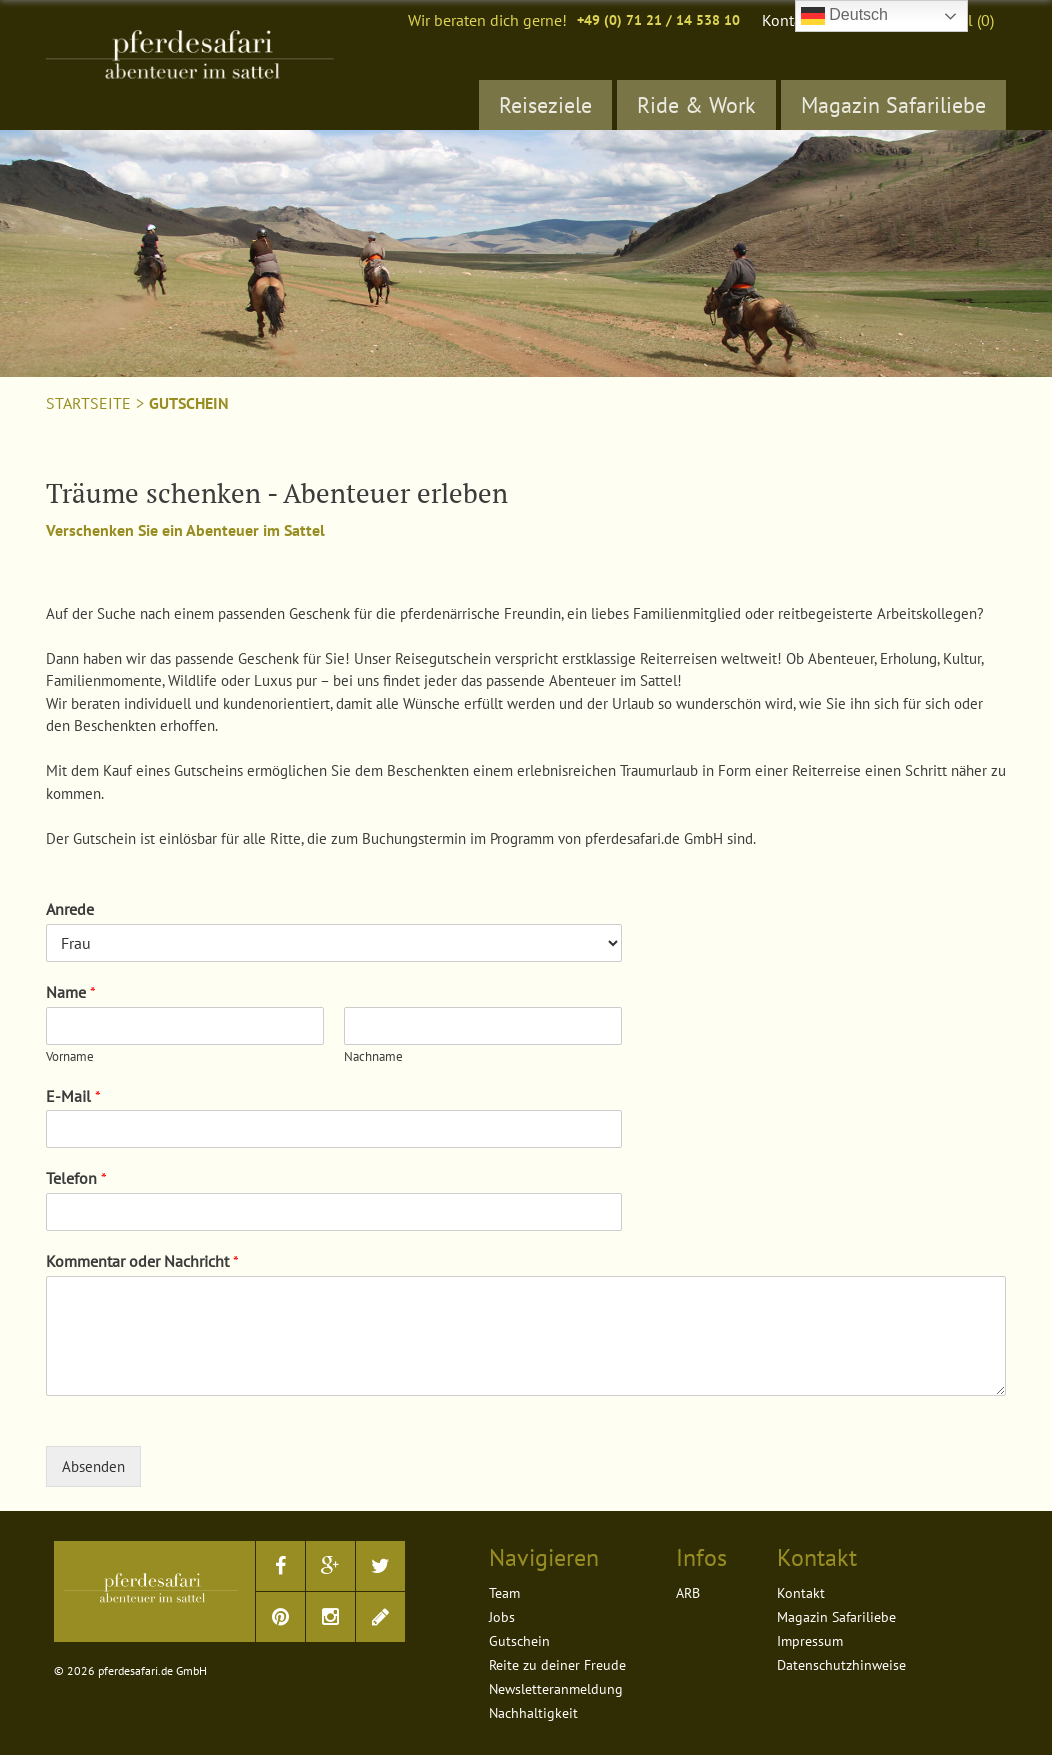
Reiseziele (545, 105)
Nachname (373, 1057)
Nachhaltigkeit (533, 1713)
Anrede (70, 909)
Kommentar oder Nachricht (142, 1261)
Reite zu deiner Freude (557, 1665)
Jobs (502, 1617)
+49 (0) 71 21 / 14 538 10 (658, 20)
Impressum (810, 1641)
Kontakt (788, 20)
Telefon (76, 1178)
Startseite (88, 403)
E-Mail (73, 1096)
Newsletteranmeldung (556, 1689)
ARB (688, 1593)
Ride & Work (696, 105)
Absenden (93, 1466)
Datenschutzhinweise (841, 1665)
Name (71, 992)
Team (504, 1593)
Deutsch (844, 16)
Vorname (70, 1057)
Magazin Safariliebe (893, 105)
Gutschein (189, 403)
